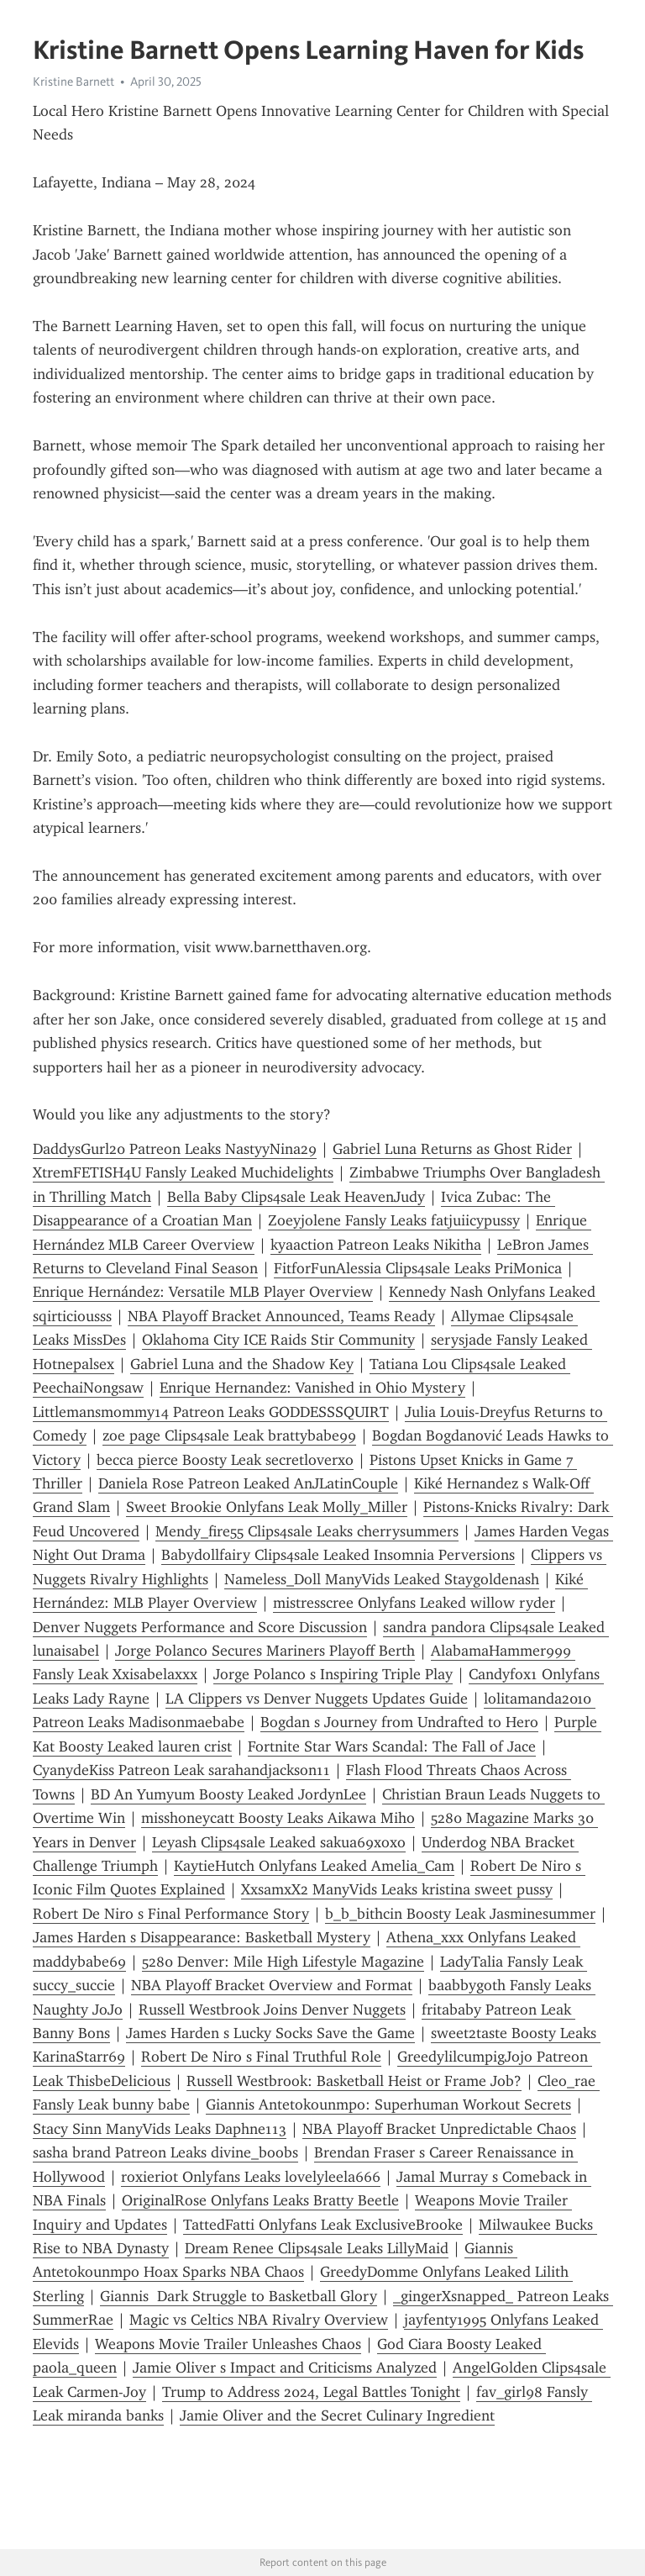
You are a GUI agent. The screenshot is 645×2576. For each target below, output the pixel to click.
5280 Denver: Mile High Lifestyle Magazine (283, 1961)
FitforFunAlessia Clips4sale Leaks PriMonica (418, 1268)
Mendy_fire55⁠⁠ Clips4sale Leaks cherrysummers (307, 1531)
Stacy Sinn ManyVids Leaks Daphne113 (159, 2129)
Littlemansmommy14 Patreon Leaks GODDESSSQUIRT (211, 1412)
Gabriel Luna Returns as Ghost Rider (452, 1149)
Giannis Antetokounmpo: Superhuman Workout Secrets (388, 2104)
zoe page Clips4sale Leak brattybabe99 (229, 1435)
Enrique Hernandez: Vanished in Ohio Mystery (312, 1387)
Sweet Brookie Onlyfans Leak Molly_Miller (266, 1507)
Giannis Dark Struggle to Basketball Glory (238, 2296)
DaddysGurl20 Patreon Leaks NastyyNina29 (175, 1149)
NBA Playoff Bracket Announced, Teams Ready (281, 1316)
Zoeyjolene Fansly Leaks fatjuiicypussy (394, 1220)
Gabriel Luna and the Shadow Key (242, 1364)
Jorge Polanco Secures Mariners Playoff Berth (265, 1650)
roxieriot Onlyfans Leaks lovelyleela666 (250, 2177)
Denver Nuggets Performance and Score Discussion (200, 1627)
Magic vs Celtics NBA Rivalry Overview (258, 2319)
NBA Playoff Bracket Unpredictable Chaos (439, 2129)
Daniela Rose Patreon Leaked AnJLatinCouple (248, 1483)
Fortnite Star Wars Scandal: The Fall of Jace (392, 1746)
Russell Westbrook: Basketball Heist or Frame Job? (354, 2081)
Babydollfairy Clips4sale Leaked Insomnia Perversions (338, 1555)
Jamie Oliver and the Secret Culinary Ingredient (337, 2415)
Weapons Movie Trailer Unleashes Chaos (228, 2344)
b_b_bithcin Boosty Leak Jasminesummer (460, 1913)
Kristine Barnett (73, 81)
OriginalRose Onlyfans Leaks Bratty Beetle (260, 2200)
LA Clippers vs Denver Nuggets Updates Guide (316, 1698)
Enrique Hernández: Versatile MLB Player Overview (203, 1292)
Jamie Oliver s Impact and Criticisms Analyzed (285, 2367)
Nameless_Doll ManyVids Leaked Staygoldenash (381, 1579)
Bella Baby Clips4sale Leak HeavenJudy (296, 1197)
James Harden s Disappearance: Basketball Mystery (201, 1937)
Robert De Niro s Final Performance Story (171, 1913)
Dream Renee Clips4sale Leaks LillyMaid (316, 2248)
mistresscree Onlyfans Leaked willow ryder (414, 1603)
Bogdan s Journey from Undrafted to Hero (399, 1722)
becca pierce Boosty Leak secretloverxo (225, 1460)
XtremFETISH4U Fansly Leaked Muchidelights (183, 1172)
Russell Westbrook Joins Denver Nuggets (272, 2009)
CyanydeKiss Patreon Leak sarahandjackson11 (181, 1770)
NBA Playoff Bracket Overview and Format (271, 1985)
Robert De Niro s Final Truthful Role (261, 2056)
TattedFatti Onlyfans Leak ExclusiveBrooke (323, 2224)
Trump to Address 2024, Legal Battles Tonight (311, 2392)
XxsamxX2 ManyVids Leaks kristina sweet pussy (397, 1889)
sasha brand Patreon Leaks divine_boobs (165, 2152)
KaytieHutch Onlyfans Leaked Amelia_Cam (314, 1866)
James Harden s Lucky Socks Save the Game (270, 2033)
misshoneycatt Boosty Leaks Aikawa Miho (278, 1818)
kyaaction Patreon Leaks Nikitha (375, 1244)
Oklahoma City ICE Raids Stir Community (278, 1339)
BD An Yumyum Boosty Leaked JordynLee (228, 1794)
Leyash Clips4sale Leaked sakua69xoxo (279, 1842)
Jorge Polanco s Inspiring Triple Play (333, 1674)
